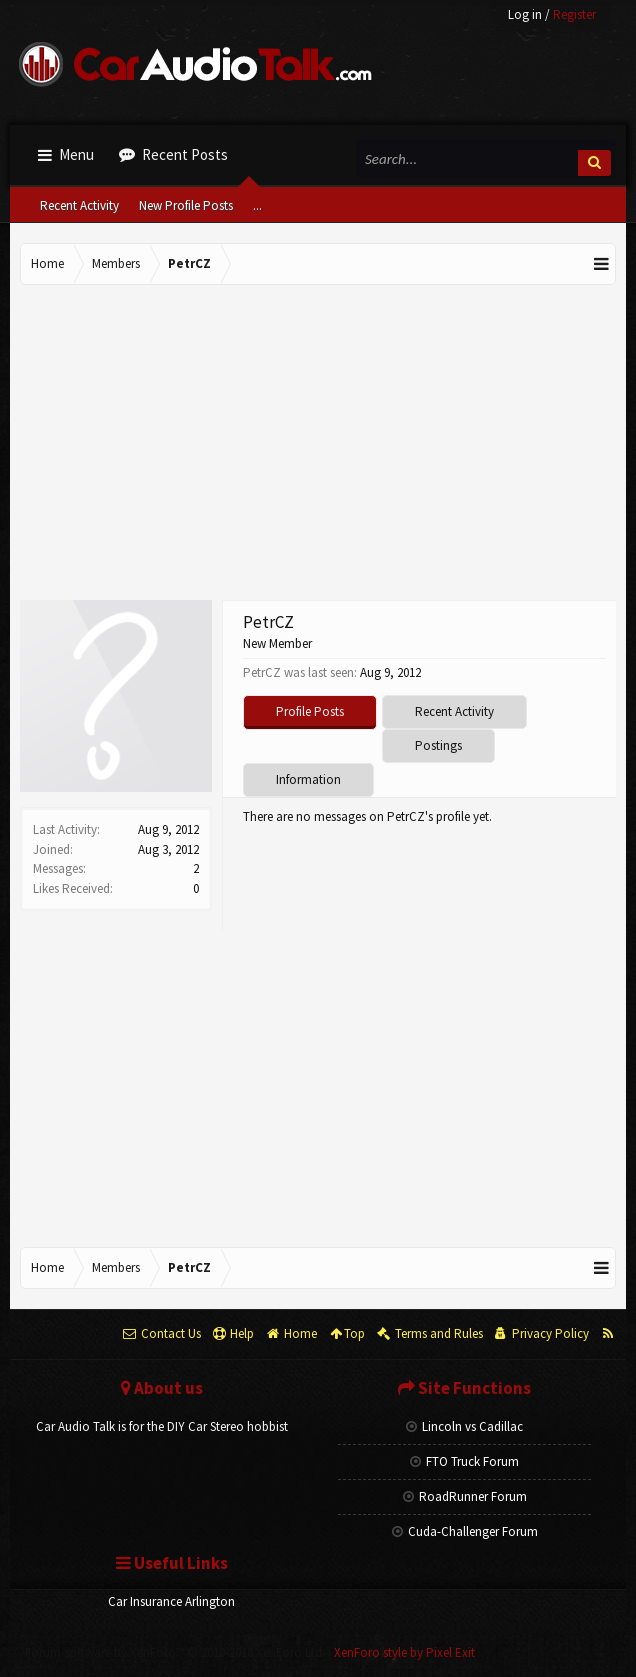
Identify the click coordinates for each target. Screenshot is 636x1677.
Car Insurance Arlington (171, 1601)
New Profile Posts (186, 205)
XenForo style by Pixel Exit (404, 1652)
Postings (438, 745)
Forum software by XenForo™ (175, 1652)
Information (308, 779)
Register (574, 14)
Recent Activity (79, 205)
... (257, 205)
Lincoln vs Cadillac (464, 1426)
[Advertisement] (318, 445)
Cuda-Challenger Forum (465, 1531)
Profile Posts (310, 711)
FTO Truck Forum (464, 1461)
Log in (525, 14)
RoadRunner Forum (465, 1496)
